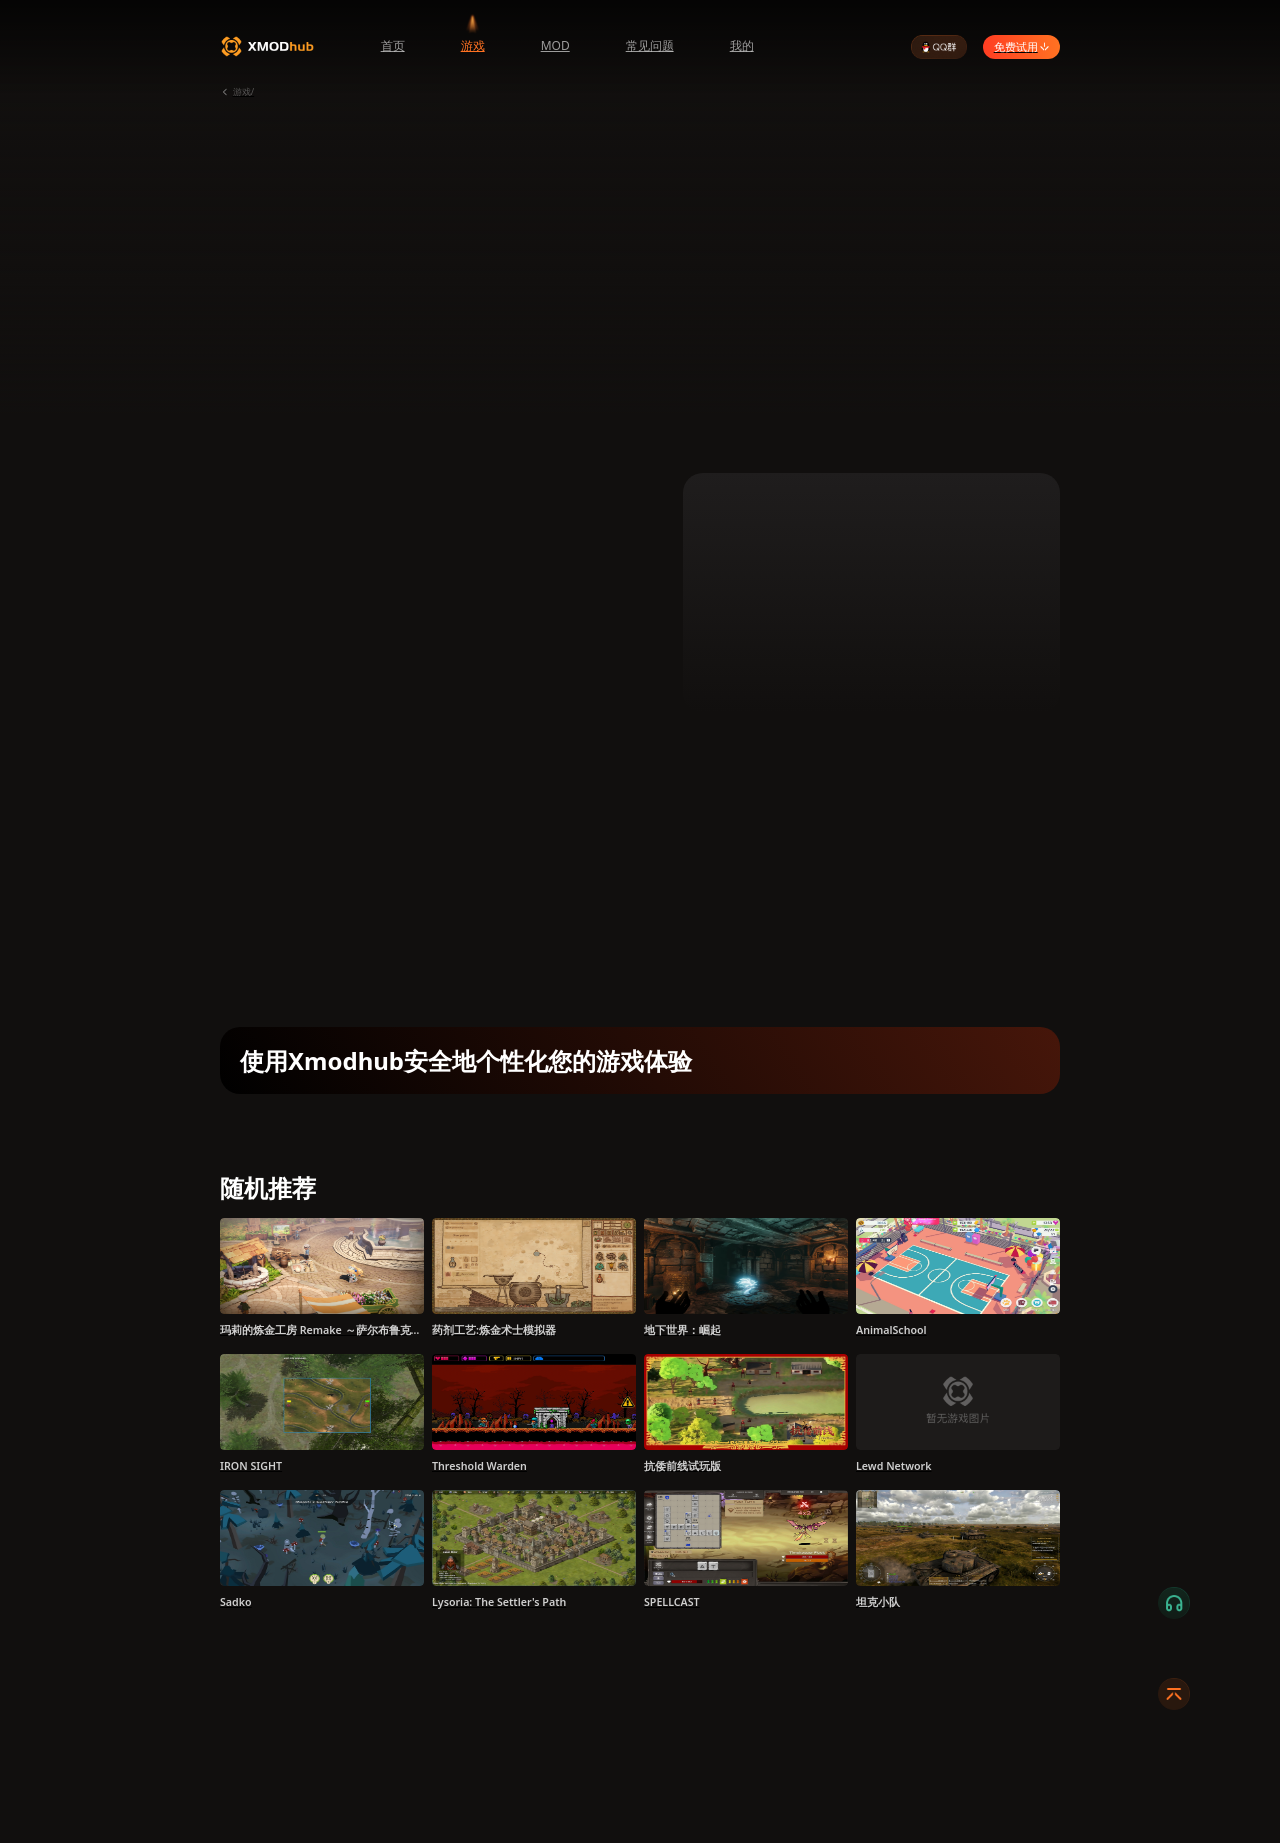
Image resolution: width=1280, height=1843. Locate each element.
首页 (393, 45)
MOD (555, 45)
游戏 (473, 45)
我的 (742, 45)
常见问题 (650, 45)
